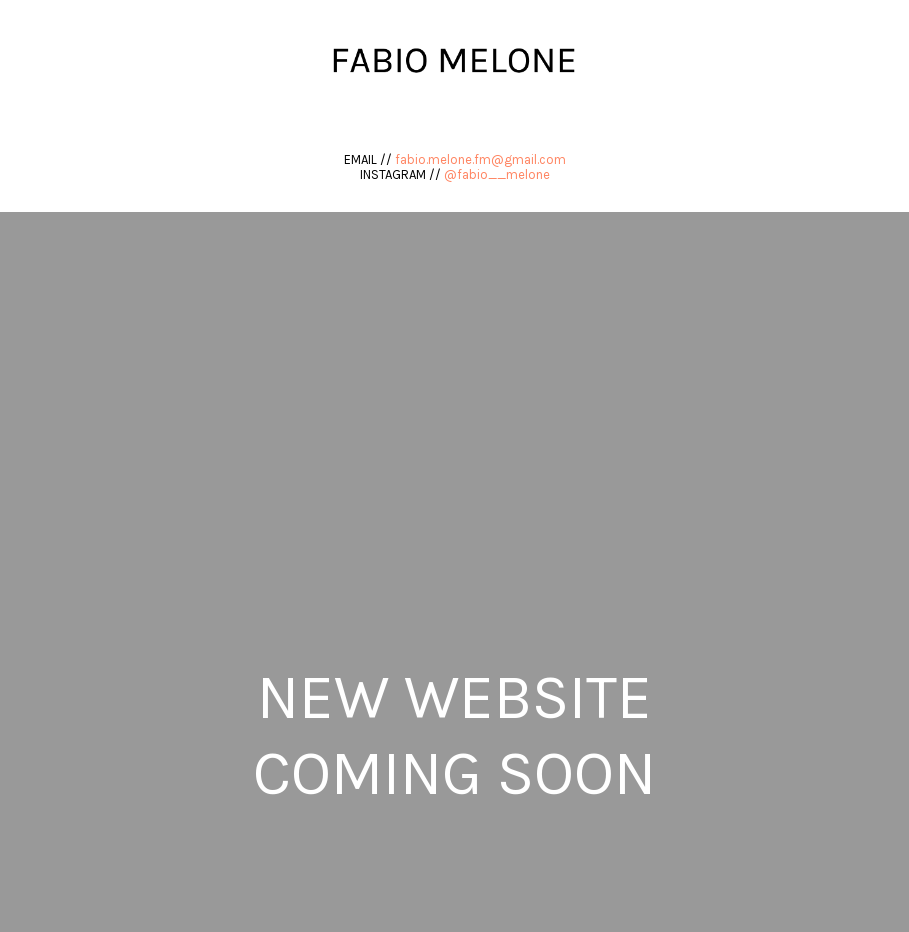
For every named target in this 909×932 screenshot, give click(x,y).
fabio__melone (503, 174)
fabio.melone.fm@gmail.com (480, 159)
